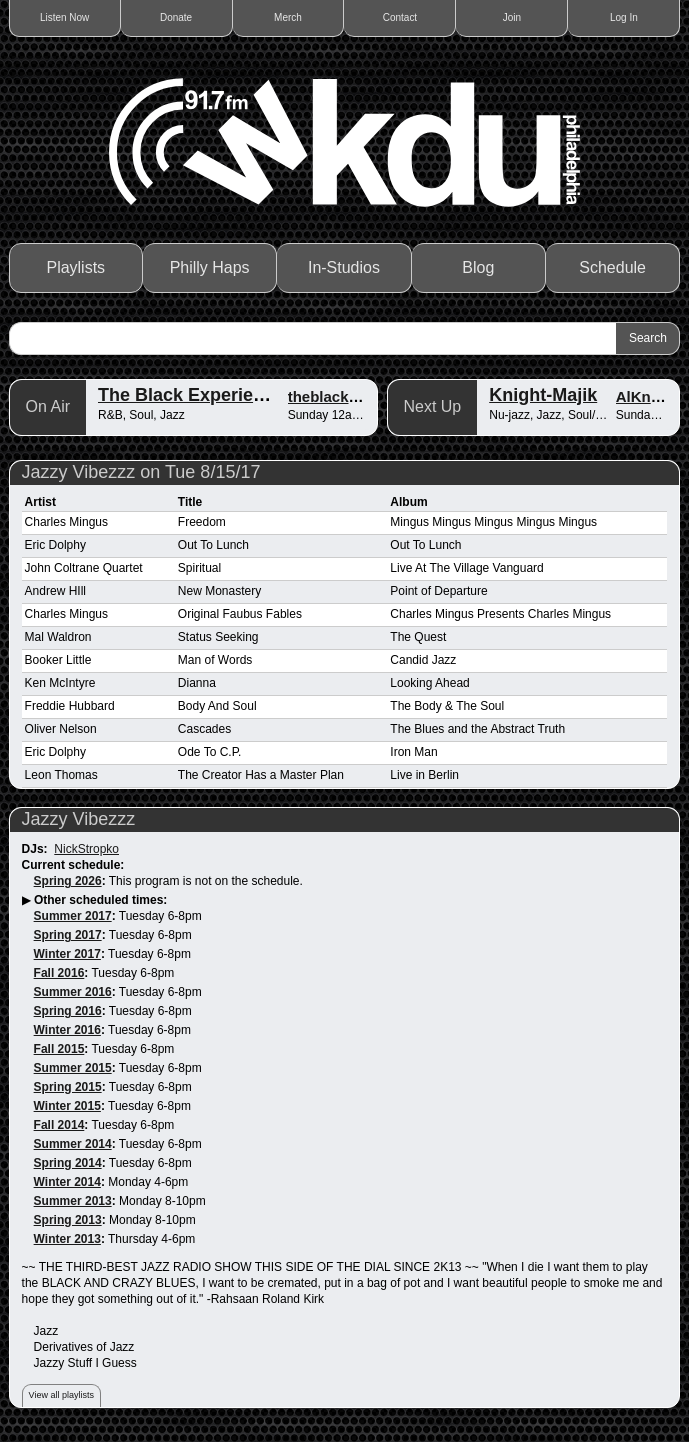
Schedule (612, 267)
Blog (478, 267)
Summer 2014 (73, 1144)
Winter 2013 (67, 1239)
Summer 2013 (73, 1201)
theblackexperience (357, 396)
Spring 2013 (68, 1220)
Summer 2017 (73, 916)
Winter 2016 (67, 1030)
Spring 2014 (68, 1163)
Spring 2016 (68, 1011)
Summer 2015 (73, 1068)
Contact (400, 17)
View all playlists (61, 1395)
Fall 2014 (59, 1125)
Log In (624, 17)
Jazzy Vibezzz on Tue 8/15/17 (141, 472)
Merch (288, 17)
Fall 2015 (59, 1049)
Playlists (75, 267)
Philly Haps (210, 267)
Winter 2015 (67, 1106)
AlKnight (647, 396)
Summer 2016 (73, 992)
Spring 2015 (68, 1087)
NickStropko (86, 849)
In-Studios (344, 267)
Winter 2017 (67, 954)
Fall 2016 (59, 973)
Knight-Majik (543, 395)
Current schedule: (73, 865)
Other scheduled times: (100, 900)
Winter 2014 (67, 1182)
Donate (176, 17)
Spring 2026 (68, 881)
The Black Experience (191, 395)
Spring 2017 (68, 935)
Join (512, 17)
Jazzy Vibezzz (79, 819)
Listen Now (64, 17)
